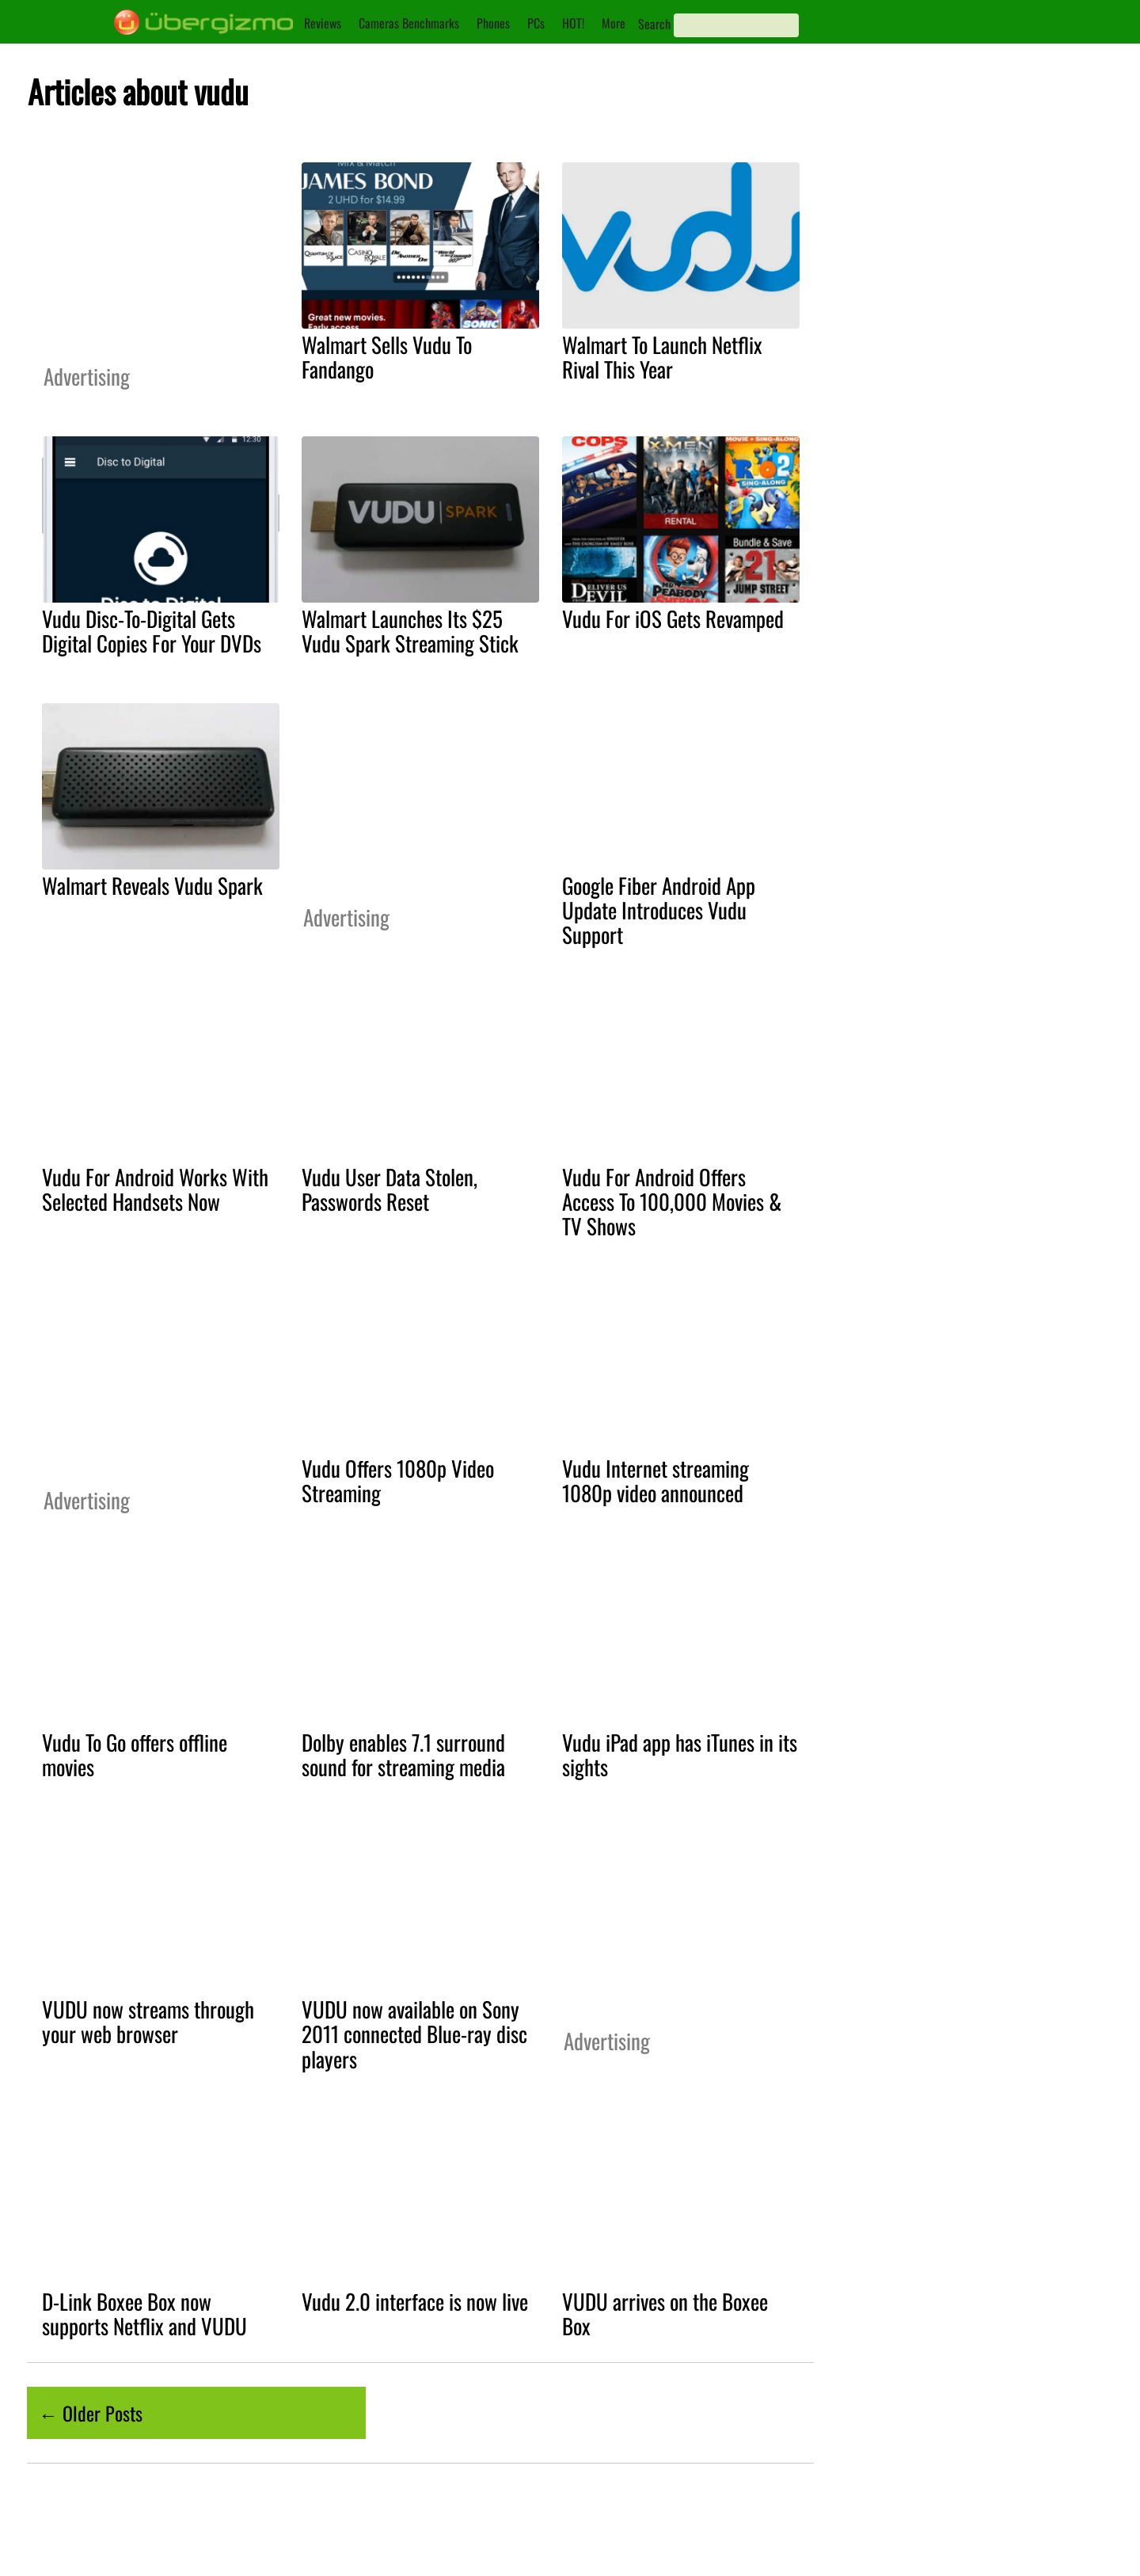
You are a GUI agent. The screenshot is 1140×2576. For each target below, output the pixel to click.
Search (654, 23)
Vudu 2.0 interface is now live (415, 2301)
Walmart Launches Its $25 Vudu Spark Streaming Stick (410, 631)
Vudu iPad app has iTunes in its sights (679, 1754)
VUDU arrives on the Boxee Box (665, 2313)
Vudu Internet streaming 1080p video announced (655, 1480)
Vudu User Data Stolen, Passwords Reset (389, 1189)
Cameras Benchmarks (409, 22)
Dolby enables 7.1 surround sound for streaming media (403, 1754)
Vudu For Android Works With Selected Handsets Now (155, 1189)
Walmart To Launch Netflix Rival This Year (662, 357)
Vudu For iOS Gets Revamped (673, 618)
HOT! (573, 22)
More (613, 22)
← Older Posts (90, 2413)
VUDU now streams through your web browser (148, 2021)
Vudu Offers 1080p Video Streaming (398, 1480)
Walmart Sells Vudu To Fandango (387, 357)
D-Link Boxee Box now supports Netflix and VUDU (144, 2313)
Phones (493, 22)
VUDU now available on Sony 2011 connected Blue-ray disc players (414, 2033)
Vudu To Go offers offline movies (134, 1754)
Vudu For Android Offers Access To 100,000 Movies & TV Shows (671, 1201)
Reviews (322, 22)
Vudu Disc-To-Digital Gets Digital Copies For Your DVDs (151, 631)
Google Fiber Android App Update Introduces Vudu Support (658, 909)
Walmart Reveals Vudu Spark (152, 885)
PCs (536, 22)
